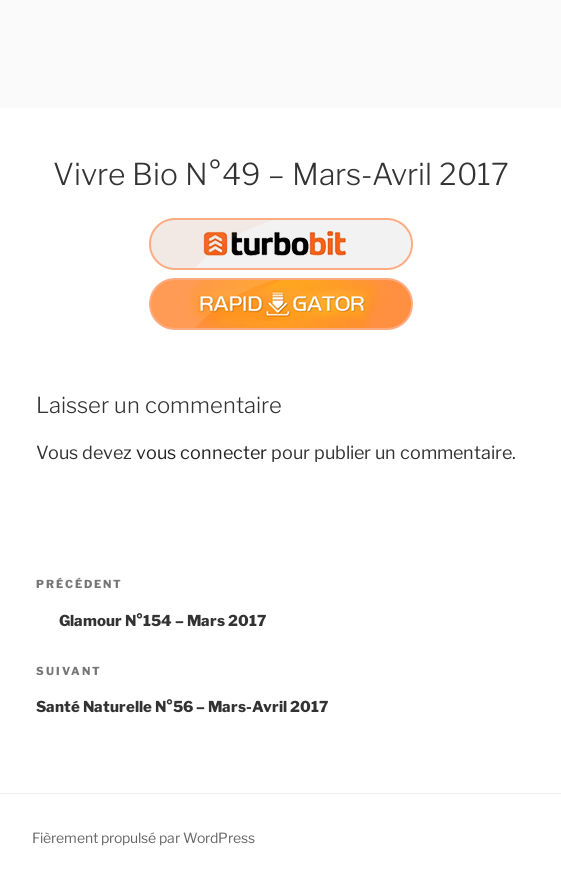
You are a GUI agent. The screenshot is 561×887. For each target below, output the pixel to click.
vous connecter (201, 452)
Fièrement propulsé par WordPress (143, 837)
